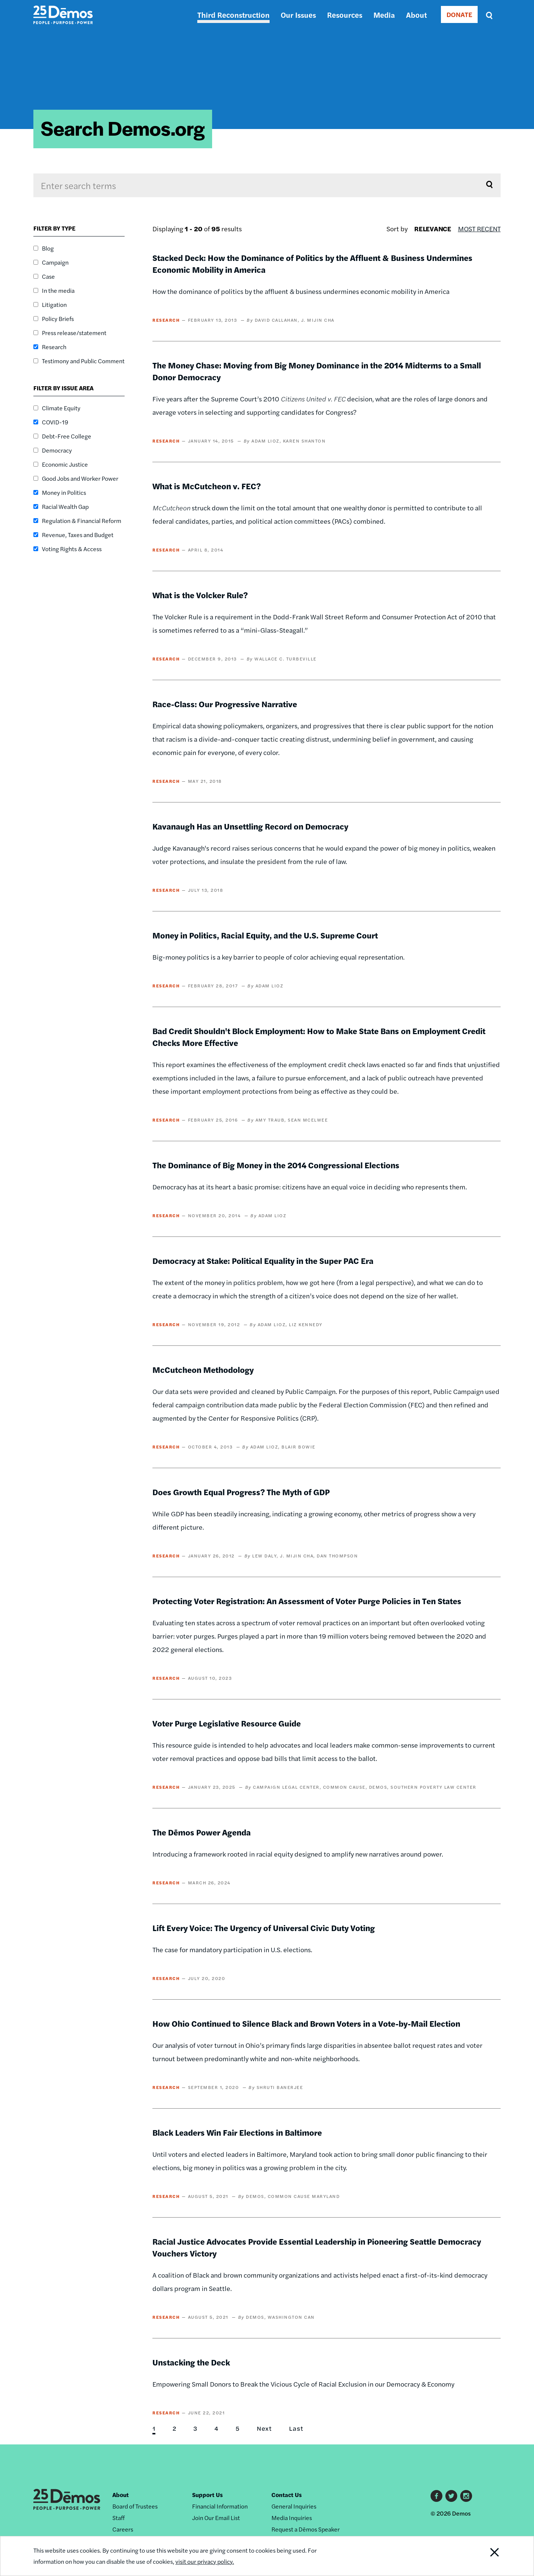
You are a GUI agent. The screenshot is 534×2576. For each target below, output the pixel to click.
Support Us (207, 2494)
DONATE (459, 14)
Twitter (451, 2496)
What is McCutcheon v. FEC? (206, 486)
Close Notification (485, 2556)
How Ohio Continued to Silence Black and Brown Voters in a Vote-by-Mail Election (306, 2023)
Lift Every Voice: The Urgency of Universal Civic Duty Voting (263, 1928)
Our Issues (298, 14)
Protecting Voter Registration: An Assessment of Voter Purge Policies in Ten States (306, 1601)
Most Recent (479, 228)
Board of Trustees (135, 2506)
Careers (122, 2529)
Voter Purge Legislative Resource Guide (226, 1723)
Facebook (436, 2496)
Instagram (466, 2496)
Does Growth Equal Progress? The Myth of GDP (241, 1492)
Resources (344, 14)
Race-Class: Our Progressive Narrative (224, 704)
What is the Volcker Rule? (200, 595)
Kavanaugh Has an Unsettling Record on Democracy (250, 826)
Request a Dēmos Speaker (305, 2529)
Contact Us (286, 2494)
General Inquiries (293, 2506)
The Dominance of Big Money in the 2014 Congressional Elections (275, 1165)
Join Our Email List (216, 2517)
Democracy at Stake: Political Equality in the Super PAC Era (262, 1261)
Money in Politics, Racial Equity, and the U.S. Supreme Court (265, 935)
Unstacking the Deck (191, 2362)
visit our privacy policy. (204, 2561)
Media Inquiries (291, 2517)
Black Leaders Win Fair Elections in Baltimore (237, 2132)
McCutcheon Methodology (203, 1369)
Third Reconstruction (233, 14)
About (416, 14)
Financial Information (220, 2506)
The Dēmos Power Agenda (201, 1832)
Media (384, 14)
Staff (118, 2517)
